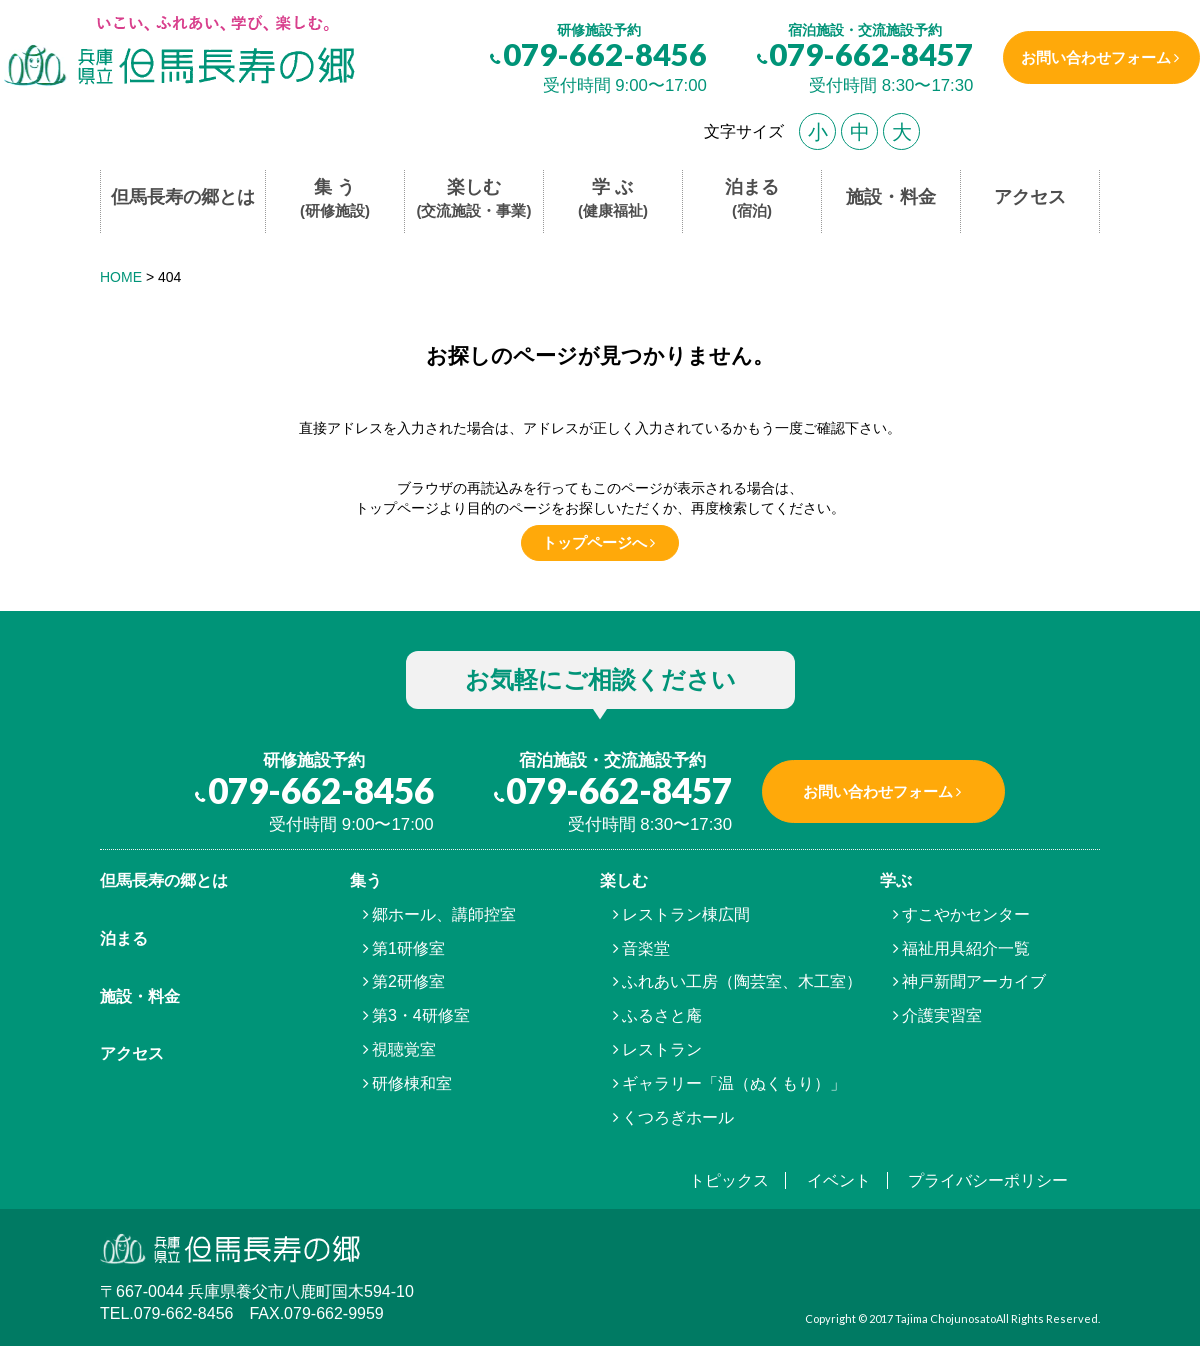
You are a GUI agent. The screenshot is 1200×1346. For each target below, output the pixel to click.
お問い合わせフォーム (1093, 57)
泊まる (752, 199)
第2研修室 (408, 981)
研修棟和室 (412, 1083)
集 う (335, 199)
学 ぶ (613, 199)
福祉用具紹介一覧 (966, 948)
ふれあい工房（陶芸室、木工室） (742, 981)
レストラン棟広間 (686, 914)
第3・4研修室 (421, 1015)
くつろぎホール (678, 1117)
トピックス (729, 1180)
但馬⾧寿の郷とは (164, 880)
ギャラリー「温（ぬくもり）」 (734, 1083)
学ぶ (896, 880)
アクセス (1030, 197)
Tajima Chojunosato (945, 1318)
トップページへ (594, 542)
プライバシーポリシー (988, 1180)
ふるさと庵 (662, 1015)
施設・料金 (891, 197)
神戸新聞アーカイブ (974, 981)
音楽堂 (646, 948)
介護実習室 (942, 1015)
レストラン (662, 1049)
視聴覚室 (404, 1049)
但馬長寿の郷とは (183, 197)
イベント (839, 1180)
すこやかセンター (966, 914)
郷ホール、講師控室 (444, 914)
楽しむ (474, 199)
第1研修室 (408, 948)
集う (366, 880)
